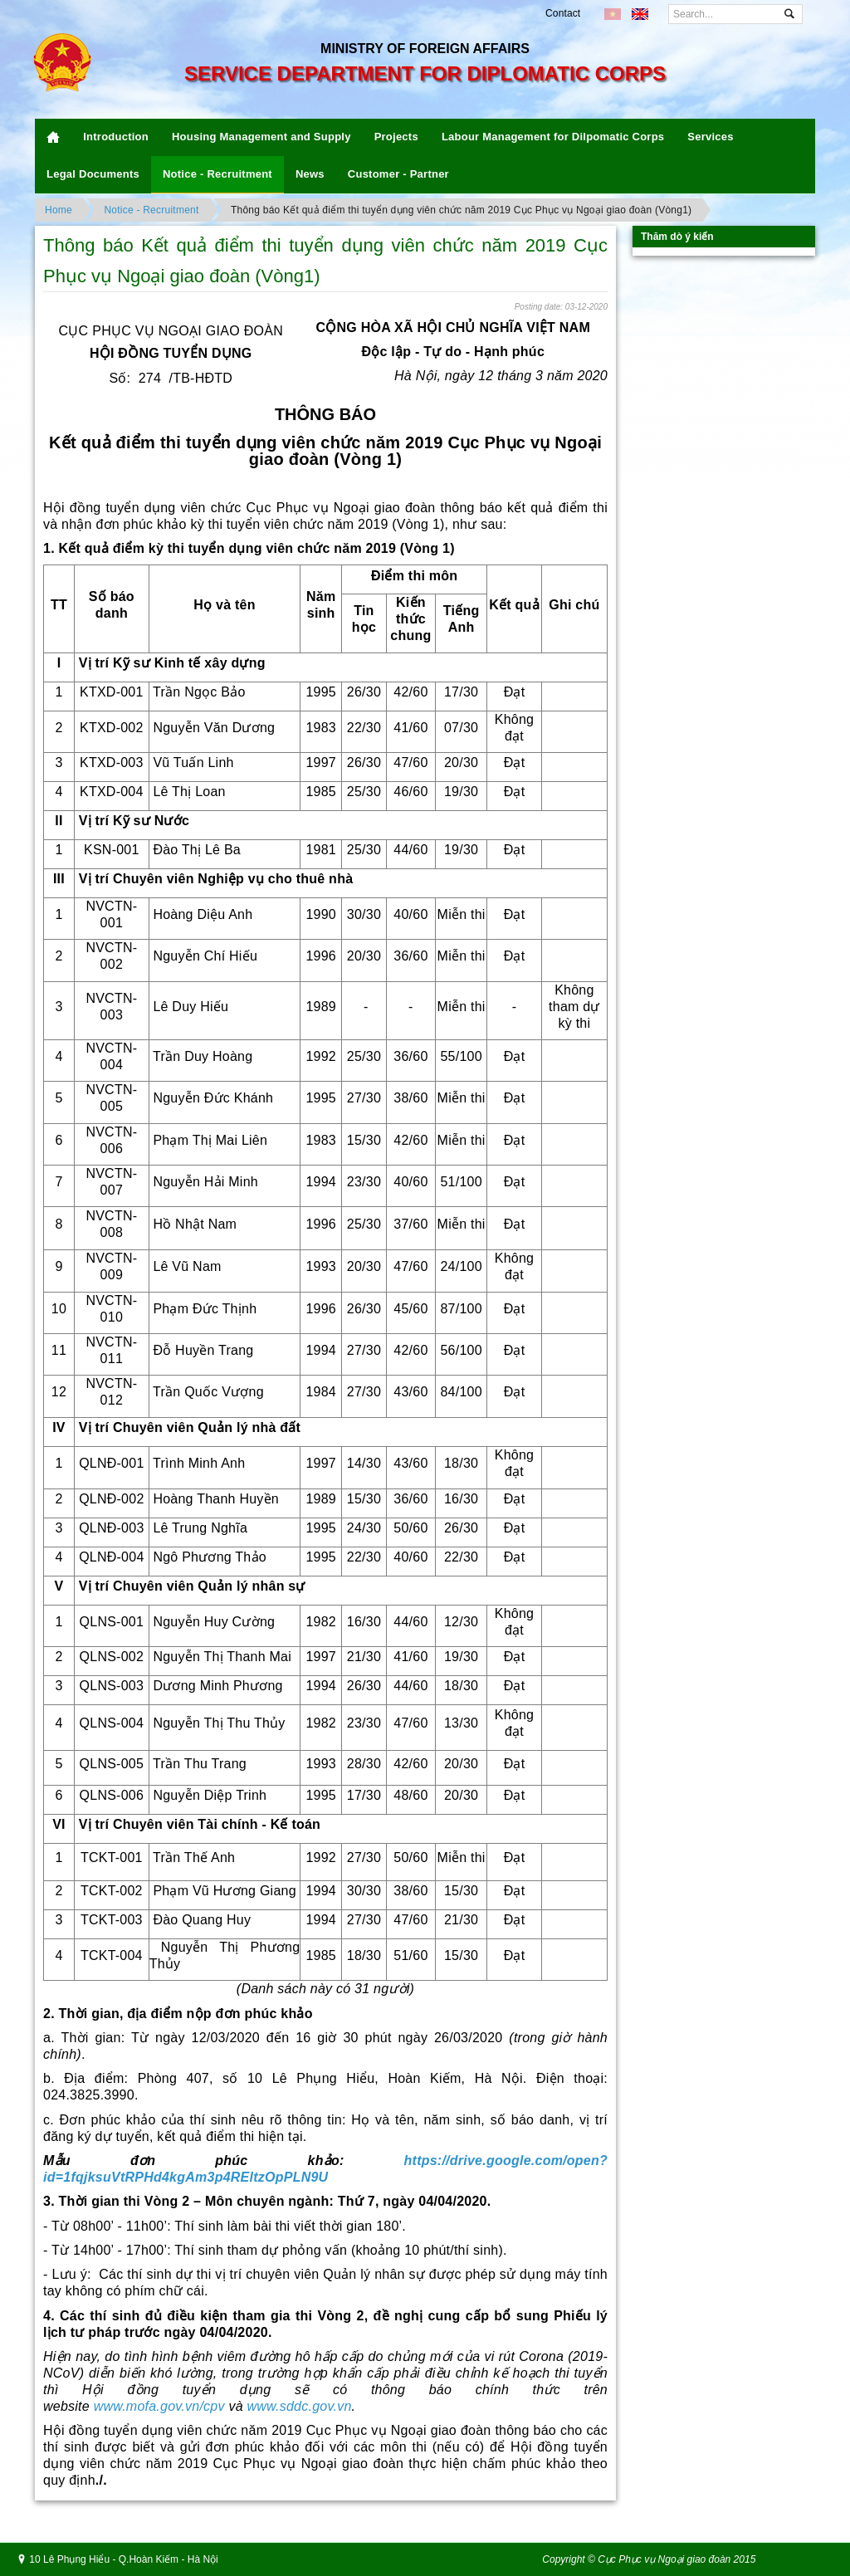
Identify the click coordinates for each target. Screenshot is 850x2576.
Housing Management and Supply (261, 136)
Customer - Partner (398, 174)
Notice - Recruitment (217, 174)
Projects (396, 136)
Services (710, 136)
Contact (562, 13)
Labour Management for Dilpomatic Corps (553, 136)
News (310, 174)
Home (58, 210)
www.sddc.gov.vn (299, 2406)
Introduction (116, 136)
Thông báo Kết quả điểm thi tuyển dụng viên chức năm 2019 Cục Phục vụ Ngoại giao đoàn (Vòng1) (461, 210)
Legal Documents (92, 174)
